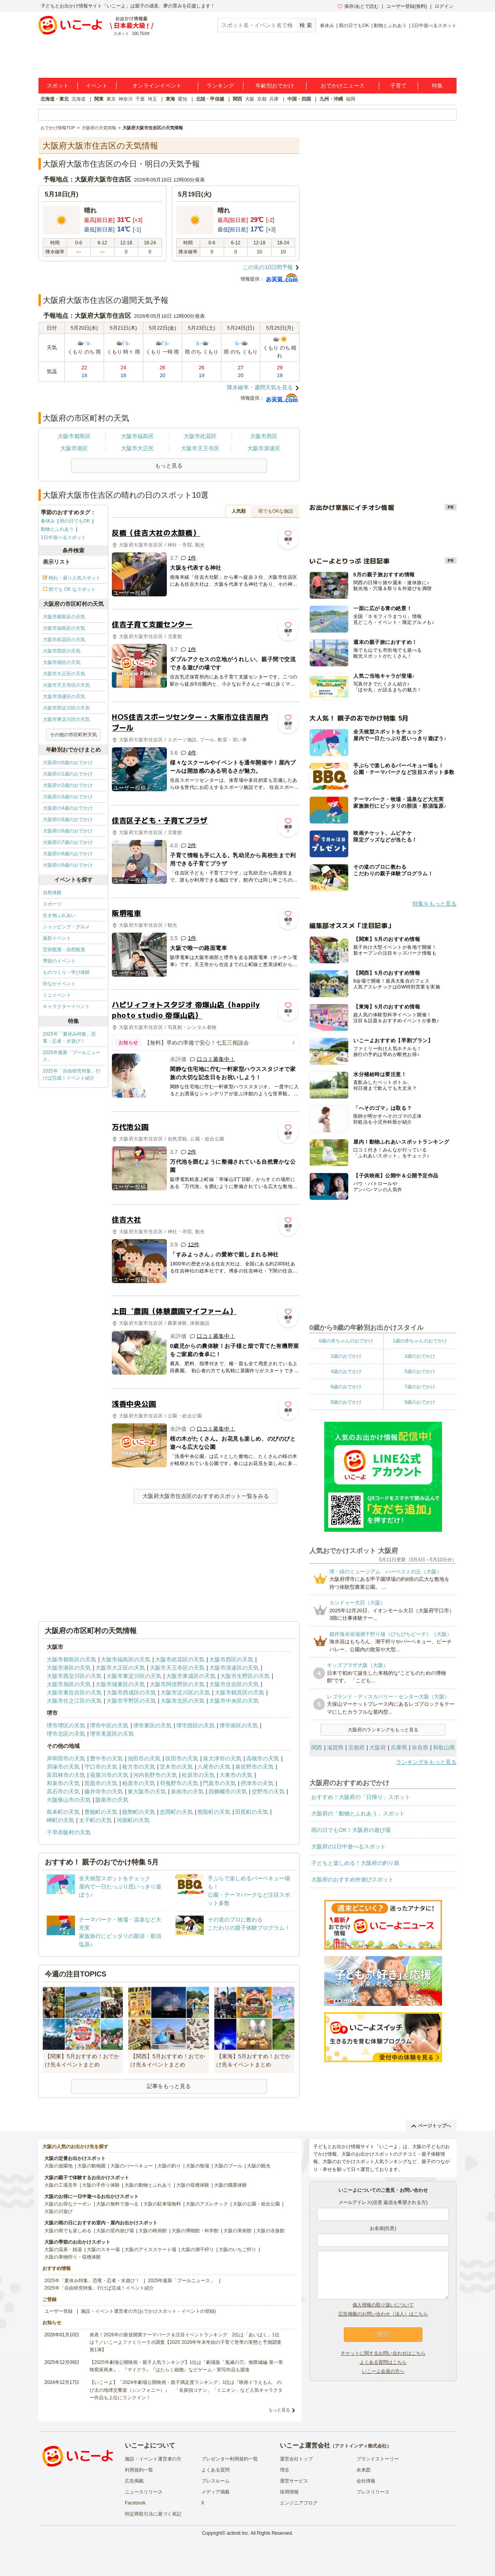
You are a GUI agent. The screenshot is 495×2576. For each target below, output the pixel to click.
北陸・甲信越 (210, 99)
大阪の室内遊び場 (115, 2230)
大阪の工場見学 (60, 2185)
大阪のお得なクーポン (67, 2204)
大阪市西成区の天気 (131, 1692)
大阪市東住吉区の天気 (74, 1692)
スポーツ (52, 904)
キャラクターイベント (66, 1006)
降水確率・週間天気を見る (260, 387)
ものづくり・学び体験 (66, 972)
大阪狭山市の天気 (69, 1800)
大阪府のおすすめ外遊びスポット (352, 1879)
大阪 (249, 99)
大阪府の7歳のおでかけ (68, 842)
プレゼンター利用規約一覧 (229, 2459)
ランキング (220, 86)
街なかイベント (59, 983)
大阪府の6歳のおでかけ (68, 831)
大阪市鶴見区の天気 (239, 1692)
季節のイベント (59, 961)
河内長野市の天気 (155, 1775)
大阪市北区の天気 (183, 1701)
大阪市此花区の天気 (64, 639)
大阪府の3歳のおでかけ (68, 796)
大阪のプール (228, 2166)
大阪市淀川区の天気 (185, 1692)
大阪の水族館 (270, 2230)
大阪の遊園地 (58, 2166)
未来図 (363, 2470)
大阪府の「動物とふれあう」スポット (358, 1813)
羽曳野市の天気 (179, 1783)
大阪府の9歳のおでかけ (68, 865)
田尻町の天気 (251, 1812)
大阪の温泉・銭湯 (63, 2249)
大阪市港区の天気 (61, 662)
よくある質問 (215, 2470)
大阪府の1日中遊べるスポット (348, 1846)
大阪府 (377, 1747)
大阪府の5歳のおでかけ (68, 819)
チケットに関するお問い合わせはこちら (383, 2353)
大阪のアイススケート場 (150, 2249)
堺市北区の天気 (66, 1734)
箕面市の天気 (100, 1783)
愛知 (182, 99)
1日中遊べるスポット (434, 25)
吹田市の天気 (181, 1758)
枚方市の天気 (138, 1767)
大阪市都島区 (74, 436)
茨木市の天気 (176, 1767)
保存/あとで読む (358, 6)
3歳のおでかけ (419, 1356)
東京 (111, 99)
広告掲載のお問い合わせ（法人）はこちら (383, 2314)
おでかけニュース (343, 86)
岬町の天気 (60, 1820)
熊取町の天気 (213, 1812)
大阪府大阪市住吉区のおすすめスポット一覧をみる (205, 1496)
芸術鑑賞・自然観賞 (64, 949)
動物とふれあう (390, 25)
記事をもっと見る (169, 2086)
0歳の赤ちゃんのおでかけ (346, 1341)
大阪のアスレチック (207, 2204)
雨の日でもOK (354, 25)
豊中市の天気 (106, 1758)
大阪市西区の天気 (61, 651)
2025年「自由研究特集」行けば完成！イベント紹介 (71, 1074)
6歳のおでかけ (346, 1387)
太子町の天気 (95, 1820)
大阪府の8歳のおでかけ (68, 853)
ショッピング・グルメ (66, 927)
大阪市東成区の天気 (191, 1676)
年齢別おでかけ (275, 86)
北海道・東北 (54, 99)
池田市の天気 (144, 1758)
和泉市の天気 (63, 1783)
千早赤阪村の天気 (69, 1832)
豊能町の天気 (100, 1812)
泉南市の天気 (187, 1791)
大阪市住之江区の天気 (74, 1701)
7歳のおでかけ (419, 1387)
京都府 (356, 1747)
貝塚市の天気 (63, 1767)
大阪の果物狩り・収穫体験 (72, 2257)
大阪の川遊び (58, 2211)
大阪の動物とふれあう (148, 2185)
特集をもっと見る (435, 903)
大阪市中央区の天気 (234, 1701)
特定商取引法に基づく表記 (153, 2514)
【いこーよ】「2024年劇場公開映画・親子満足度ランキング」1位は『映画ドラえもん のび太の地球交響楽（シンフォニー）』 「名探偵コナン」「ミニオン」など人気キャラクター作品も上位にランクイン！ (186, 2390)
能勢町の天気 (138, 1812)
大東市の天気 (235, 1775)
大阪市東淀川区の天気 (66, 719)
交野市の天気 (268, 1791)
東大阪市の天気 (147, 1791)
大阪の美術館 (237, 2230)
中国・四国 (299, 99)
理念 (284, 2470)
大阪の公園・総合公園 (256, 2204)
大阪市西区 (264, 436)
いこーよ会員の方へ (383, 2371)
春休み (327, 25)
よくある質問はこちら (383, 2362)
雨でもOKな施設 (275, 511)
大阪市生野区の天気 (245, 1676)
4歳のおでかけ (346, 1371)
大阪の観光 (258, 2166)
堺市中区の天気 (109, 1725)
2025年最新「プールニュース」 (71, 1056)
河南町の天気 (133, 1820)
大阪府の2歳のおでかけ (68, 785)
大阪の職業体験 (230, 2185)
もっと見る (279, 2409)
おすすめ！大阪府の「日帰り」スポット (360, 1797)
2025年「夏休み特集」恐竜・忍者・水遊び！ (69, 1037)
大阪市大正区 (137, 448)
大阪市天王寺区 (200, 448)
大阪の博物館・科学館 (195, 2230)
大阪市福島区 (137, 436)
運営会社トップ (296, 2459)
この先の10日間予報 (268, 267)
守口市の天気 (100, 1767)
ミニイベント (57, 995)
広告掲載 (134, 2481)
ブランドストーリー (377, 2459)
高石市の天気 (63, 1791)
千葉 (140, 99)
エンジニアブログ (299, 2503)
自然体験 (52, 892)
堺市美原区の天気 (112, 1734)
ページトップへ (431, 2126)
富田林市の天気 (66, 1775)
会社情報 (365, 2481)
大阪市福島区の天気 (64, 628)
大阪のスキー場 (103, 2249)
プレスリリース (372, 2492)
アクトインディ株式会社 (361, 2446)
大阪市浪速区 (263, 448)
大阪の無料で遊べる (117, 2204)
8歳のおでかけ (346, 1402)
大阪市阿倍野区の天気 (177, 1684)
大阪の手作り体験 (101, 2185)
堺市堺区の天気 (66, 1725)
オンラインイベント (157, 86)
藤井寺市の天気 (103, 1791)
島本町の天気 (63, 1812)
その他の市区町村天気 (73, 734)
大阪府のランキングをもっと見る (383, 1730)
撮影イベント (57, 938)
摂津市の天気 (257, 1783)
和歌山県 (444, 1747)
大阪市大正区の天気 (64, 674)
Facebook (135, 2503)
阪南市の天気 (111, 1800)
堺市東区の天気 (152, 1725)
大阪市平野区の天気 (131, 1701)
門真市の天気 (219, 1783)
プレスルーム (215, 2481)
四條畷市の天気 (227, 1791)
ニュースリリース (144, 2492)
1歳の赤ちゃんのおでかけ (420, 1341)
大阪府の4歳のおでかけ (68, 808)
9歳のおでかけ (419, 1402)
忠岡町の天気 (176, 1812)
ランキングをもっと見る (426, 1762)
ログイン (444, 6)
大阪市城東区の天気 (120, 1684)
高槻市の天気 (262, 1758)
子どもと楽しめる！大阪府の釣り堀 (355, 1863)
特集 (437, 86)
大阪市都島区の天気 (64, 617)
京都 (262, 99)
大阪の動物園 (91, 2166)
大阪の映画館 (153, 2230)
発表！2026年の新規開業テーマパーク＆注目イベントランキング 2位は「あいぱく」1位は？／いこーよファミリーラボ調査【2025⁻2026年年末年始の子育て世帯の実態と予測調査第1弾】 (185, 2342)
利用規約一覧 (139, 2470)
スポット (58, 86)
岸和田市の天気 (66, 1758)
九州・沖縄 (331, 99)
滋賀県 (335, 1747)
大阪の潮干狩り (197, 2249)
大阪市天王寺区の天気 (66, 685)
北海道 (78, 99)
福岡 (350, 99)
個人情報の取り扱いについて (383, 2305)
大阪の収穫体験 (192, 2185)
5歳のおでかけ (419, 1371)
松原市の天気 (198, 1775)
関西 (237, 99)
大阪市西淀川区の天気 (66, 708)
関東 (99, 99)
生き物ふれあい (59, 915)
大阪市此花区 (200, 436)
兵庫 (274, 99)
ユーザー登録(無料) (406, 6)
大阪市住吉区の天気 (234, 1684)
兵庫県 (399, 1747)
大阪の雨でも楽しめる (67, 2230)
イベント (97, 86)
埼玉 (152, 99)
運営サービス (294, 2481)
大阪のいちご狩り (237, 2249)
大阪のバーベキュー (131, 2166)
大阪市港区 (74, 448)
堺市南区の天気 (238, 1725)
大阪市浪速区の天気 (64, 696)
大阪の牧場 (197, 2166)
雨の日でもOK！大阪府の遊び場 (351, 1830)
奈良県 (420, 1747)
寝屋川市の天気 (109, 1775)
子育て (398, 86)
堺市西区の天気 (195, 1725)
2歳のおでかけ (346, 1356)
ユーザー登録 (58, 2311)
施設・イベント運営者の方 (153, 2459)
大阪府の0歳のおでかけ (68, 762)
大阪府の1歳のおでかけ (68, 774)
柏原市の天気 (138, 1783)
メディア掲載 (215, 2492)
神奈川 (126, 99)
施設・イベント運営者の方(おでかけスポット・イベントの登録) (148, 2311)
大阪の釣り (169, 2166)
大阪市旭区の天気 (69, 1684)
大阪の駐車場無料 (162, 2204)
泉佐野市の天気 (254, 1767)
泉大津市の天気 (222, 1758)
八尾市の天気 (213, 1767)
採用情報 (289, 2492)
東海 (170, 99)
